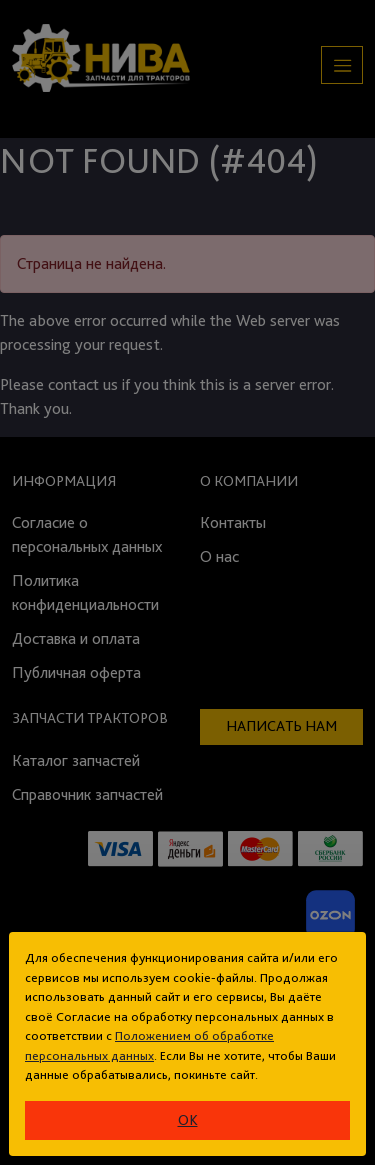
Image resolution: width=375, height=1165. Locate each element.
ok (188, 1120)
